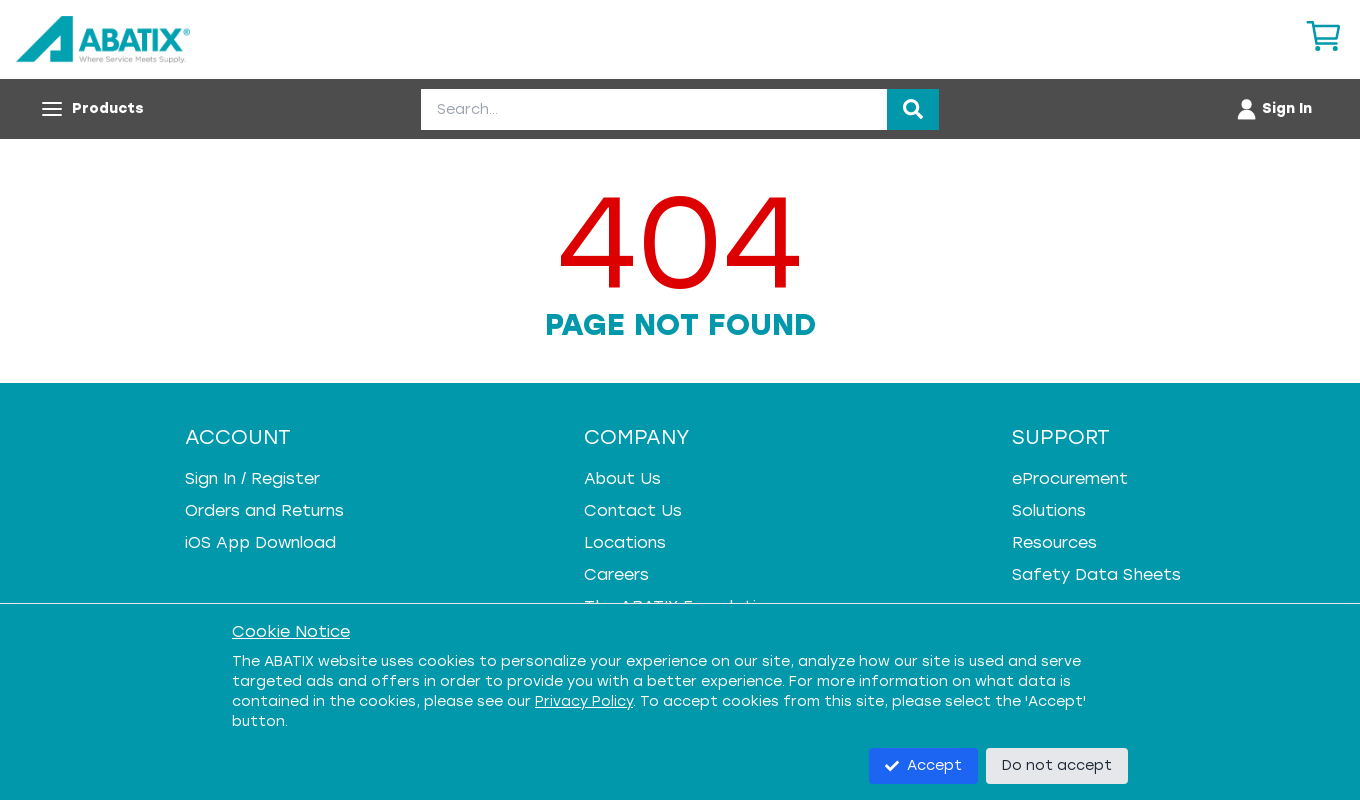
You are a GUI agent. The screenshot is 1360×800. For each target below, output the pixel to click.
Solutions (1049, 510)
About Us (622, 478)
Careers (616, 574)
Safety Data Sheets (1096, 574)
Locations (625, 542)
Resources (1054, 542)
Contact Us (633, 510)
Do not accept (1057, 765)
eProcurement (1070, 478)
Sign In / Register (252, 478)
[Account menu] (1273, 109)
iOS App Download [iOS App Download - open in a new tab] (260, 542)
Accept (923, 765)
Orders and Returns (264, 510)
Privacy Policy (584, 701)
